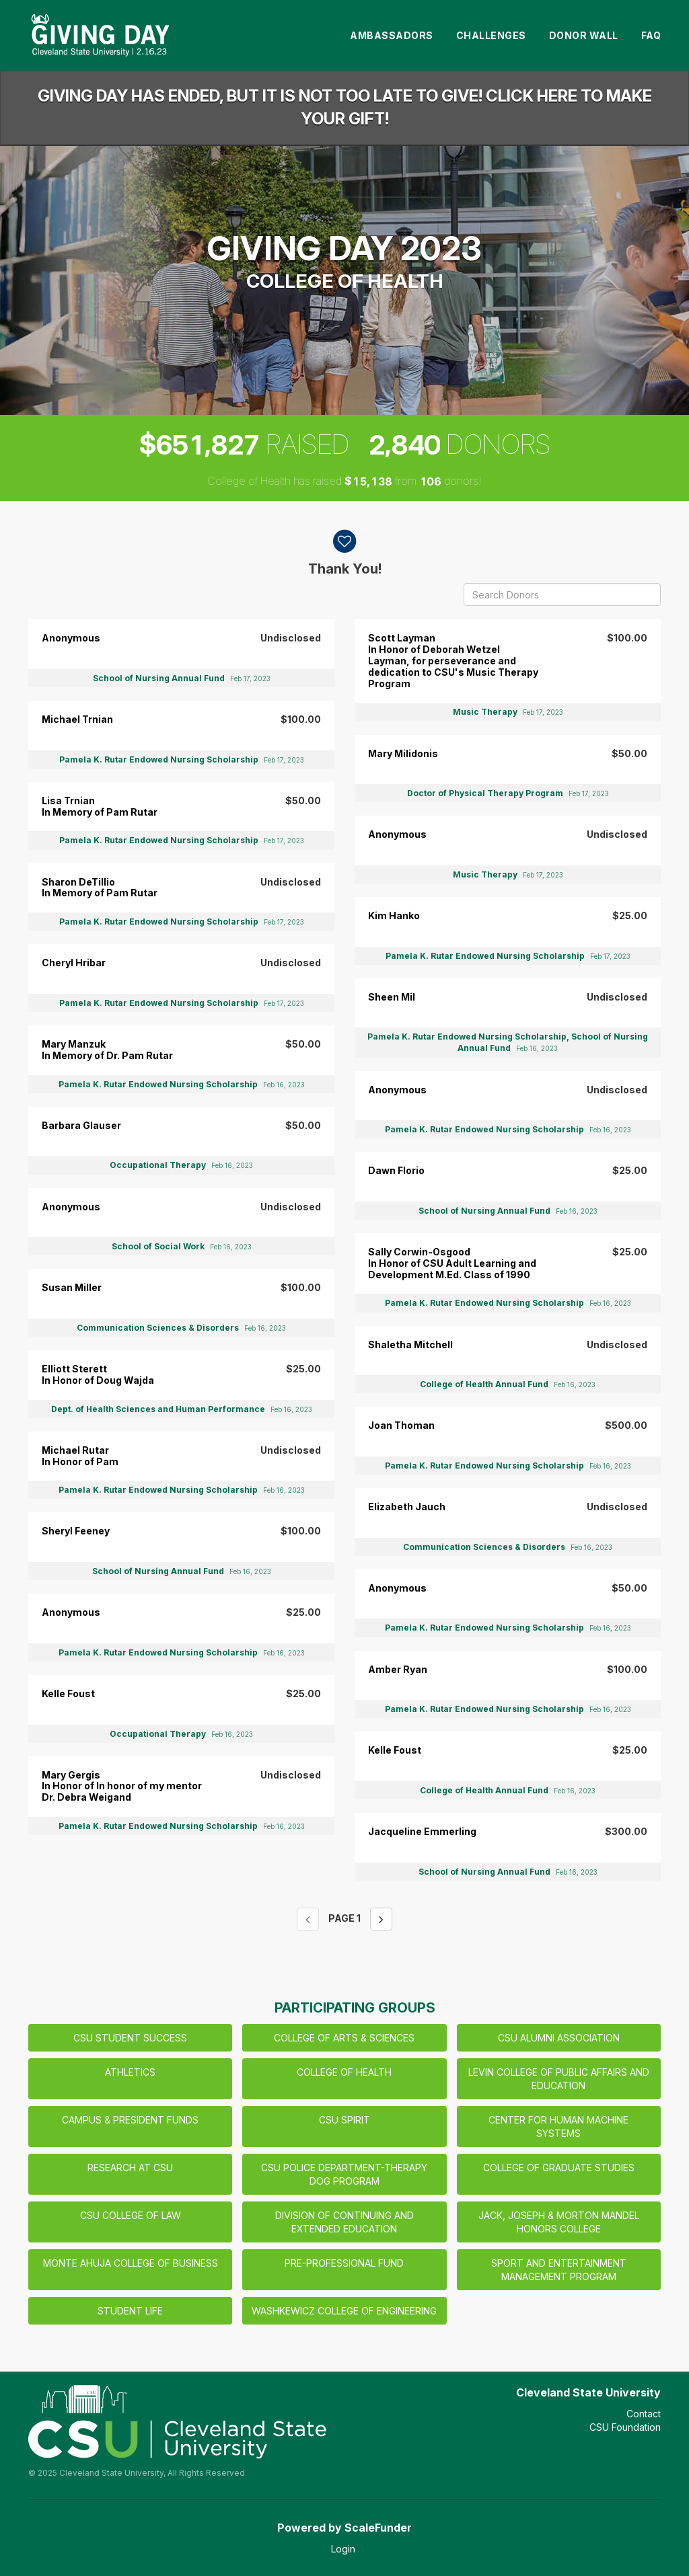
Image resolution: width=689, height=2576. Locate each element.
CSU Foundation (625, 2427)
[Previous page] (308, 1919)
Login (343, 2548)
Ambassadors (391, 35)
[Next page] (381, 1919)
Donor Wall (583, 35)
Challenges (491, 35)
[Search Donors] (562, 594)
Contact (643, 2413)
